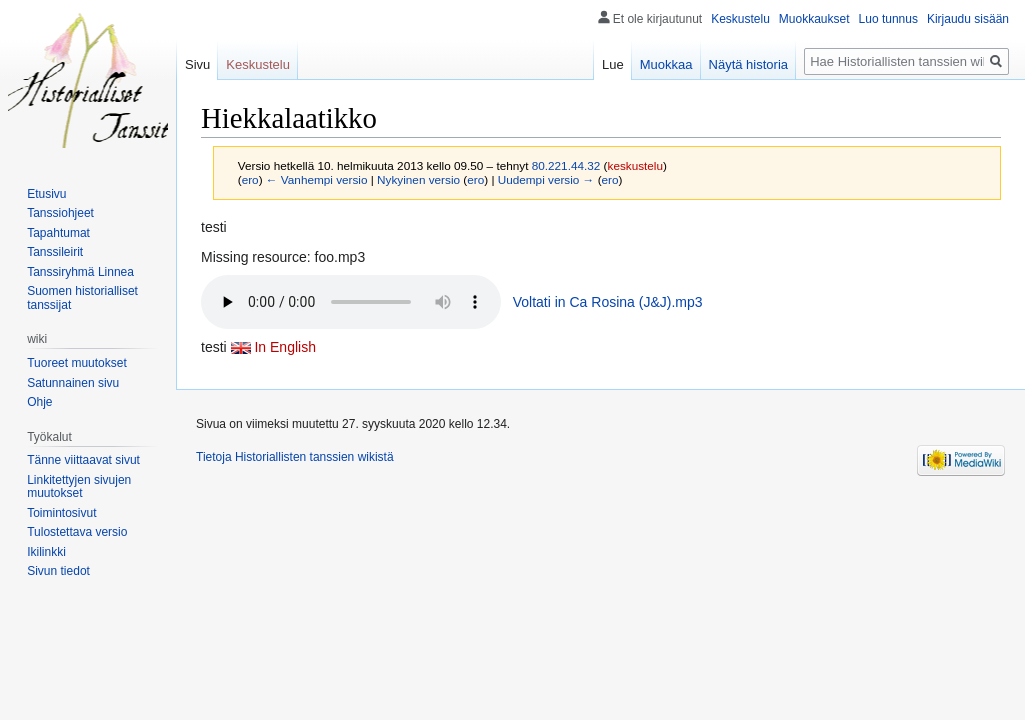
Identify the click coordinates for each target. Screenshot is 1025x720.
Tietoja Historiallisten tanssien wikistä (295, 457)
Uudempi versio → (546, 179)
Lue (613, 64)
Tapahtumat (58, 233)
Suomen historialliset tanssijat (82, 298)
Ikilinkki (46, 552)
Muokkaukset (814, 19)
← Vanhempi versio (317, 179)
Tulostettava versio (77, 532)
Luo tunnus (888, 19)
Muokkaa (666, 64)
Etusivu (46, 194)
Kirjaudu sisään (968, 19)
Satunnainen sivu (73, 383)
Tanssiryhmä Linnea (80, 272)
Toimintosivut (61, 513)
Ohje (39, 402)
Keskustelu (740, 19)
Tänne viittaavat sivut (83, 460)
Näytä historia (748, 64)
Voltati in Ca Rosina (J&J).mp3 (608, 302)
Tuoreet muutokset (77, 363)
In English (284, 347)
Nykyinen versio (418, 179)
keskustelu (636, 165)
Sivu (197, 64)
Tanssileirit (55, 252)
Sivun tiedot (58, 571)
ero (250, 179)
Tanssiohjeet (60, 213)
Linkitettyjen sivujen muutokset (79, 487)
